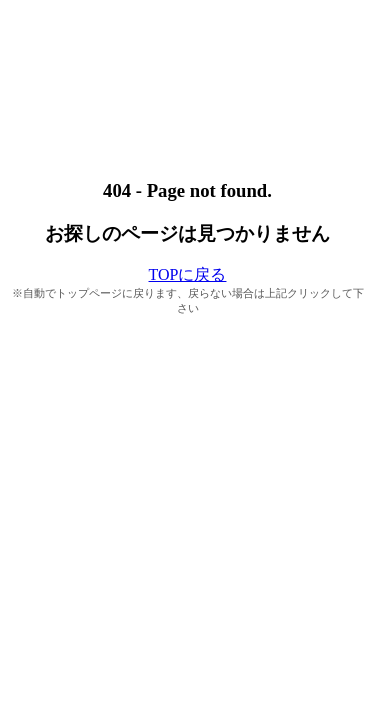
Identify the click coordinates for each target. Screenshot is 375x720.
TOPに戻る (188, 274)
